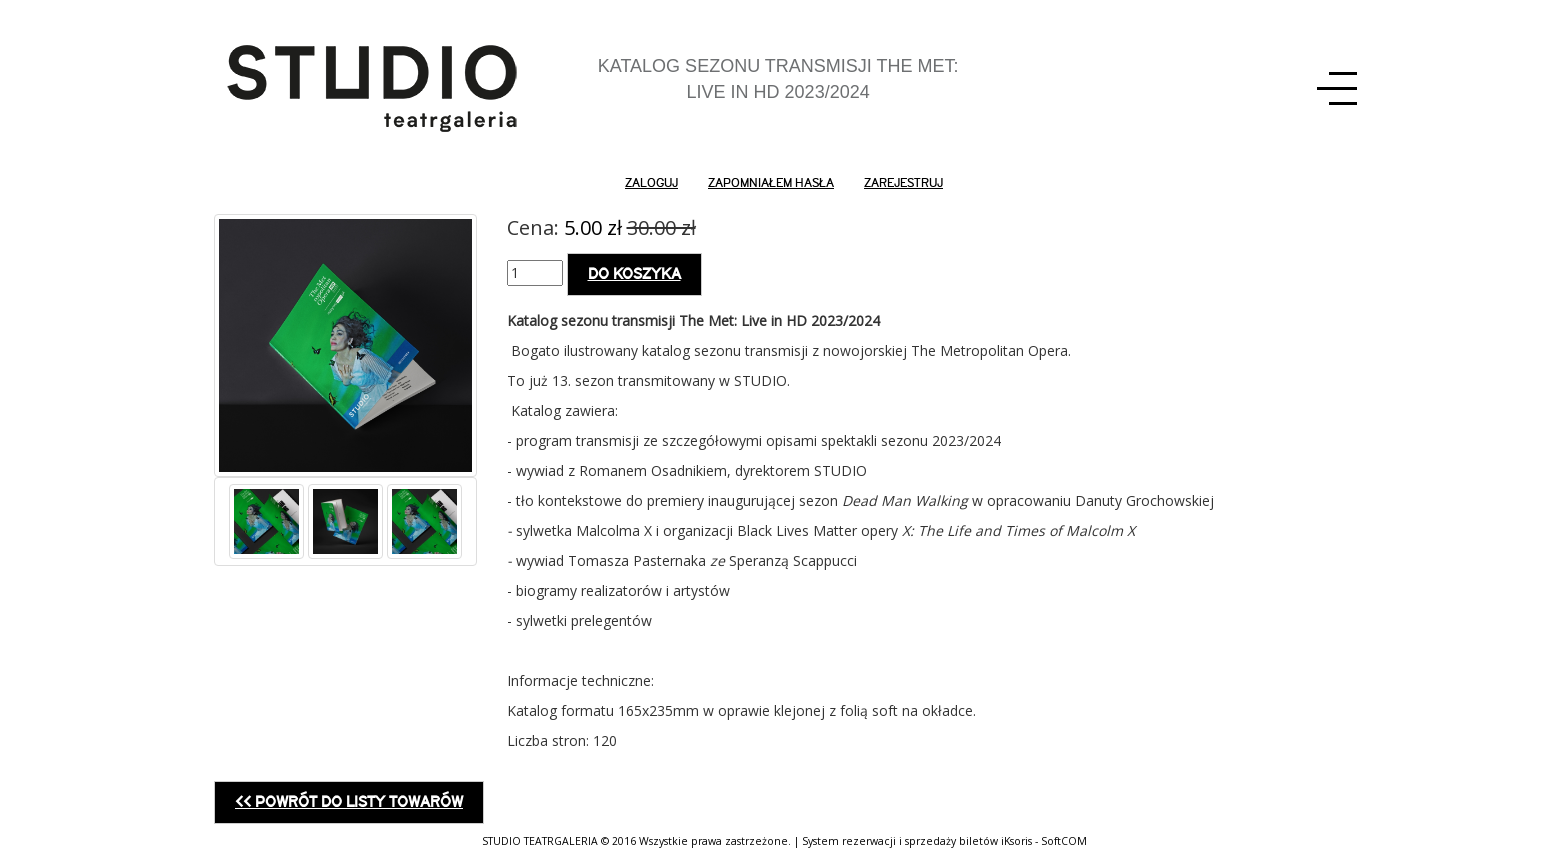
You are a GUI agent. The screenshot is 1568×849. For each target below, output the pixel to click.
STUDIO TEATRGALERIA (540, 841)
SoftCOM (1064, 841)
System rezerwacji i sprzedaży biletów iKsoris (917, 841)
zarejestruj (903, 183)
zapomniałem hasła (771, 183)
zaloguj (651, 183)
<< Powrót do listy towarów (349, 802)
